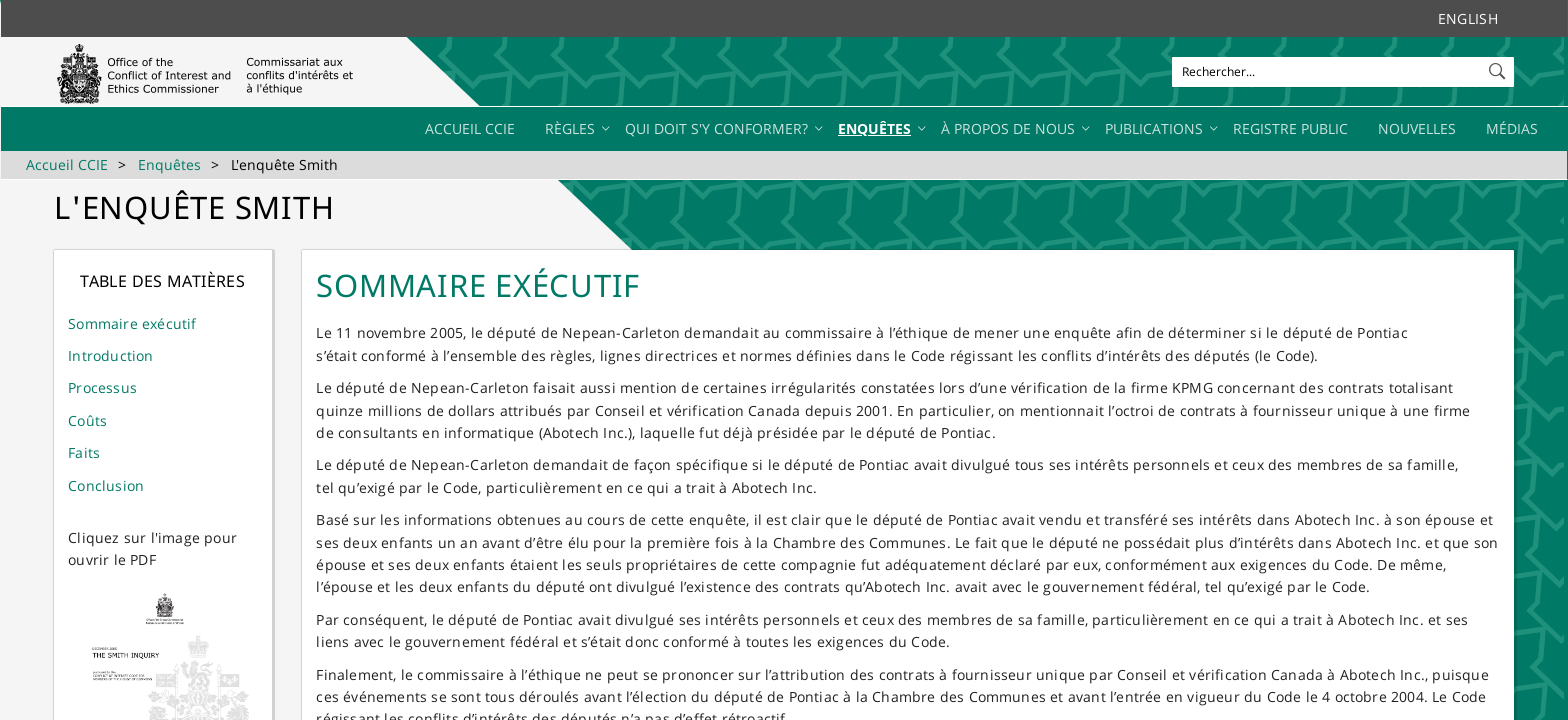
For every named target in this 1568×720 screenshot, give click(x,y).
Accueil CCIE (67, 164)
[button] (1499, 67)
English (1468, 18)
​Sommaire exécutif (132, 323)
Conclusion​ (106, 485)
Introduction (110, 355)
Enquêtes (169, 164)
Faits (84, 452)
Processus (102, 387)
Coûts (87, 420)
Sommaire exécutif (478, 285)
